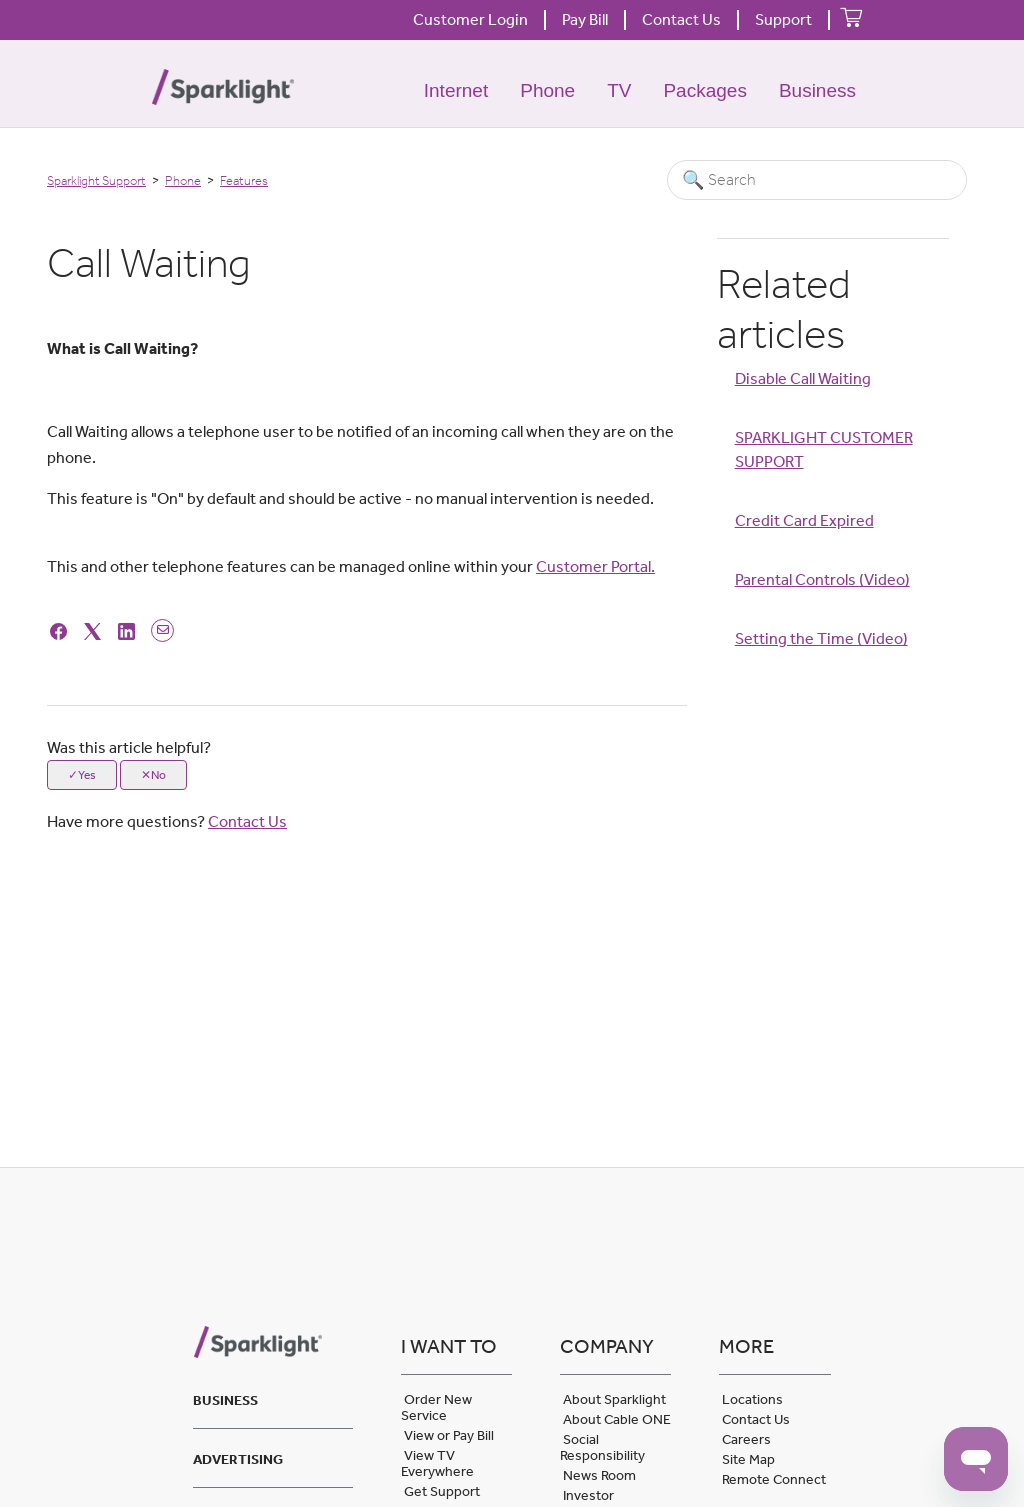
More (746, 1346)
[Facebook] (61, 629)
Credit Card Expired (804, 520)
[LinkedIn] (129, 629)
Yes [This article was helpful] (87, 775)
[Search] (817, 180)
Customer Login (470, 19)
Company (607, 1346)
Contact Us (681, 19)
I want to (449, 1346)
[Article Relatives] (833, 536)
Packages (704, 90)
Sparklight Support (96, 180)
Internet (456, 90)
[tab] (272, 1397)
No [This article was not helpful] (158, 775)
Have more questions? (167, 821)
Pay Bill (585, 19)
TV (619, 90)
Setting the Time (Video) (821, 638)
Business (817, 90)
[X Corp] (95, 629)
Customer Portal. (595, 566)
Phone (547, 90)
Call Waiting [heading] (148, 263)
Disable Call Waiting (803, 378)
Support (783, 19)
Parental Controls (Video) (822, 579)
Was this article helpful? (129, 747)
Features (244, 180)
